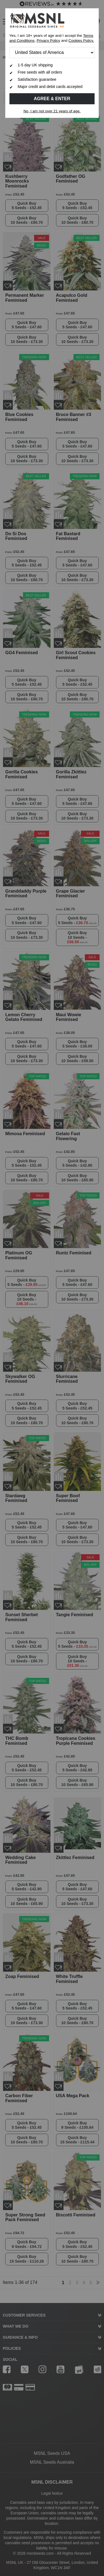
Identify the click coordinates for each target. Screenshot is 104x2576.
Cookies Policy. (81, 40)
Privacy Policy (48, 40)
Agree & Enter (52, 98)
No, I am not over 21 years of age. (52, 111)
